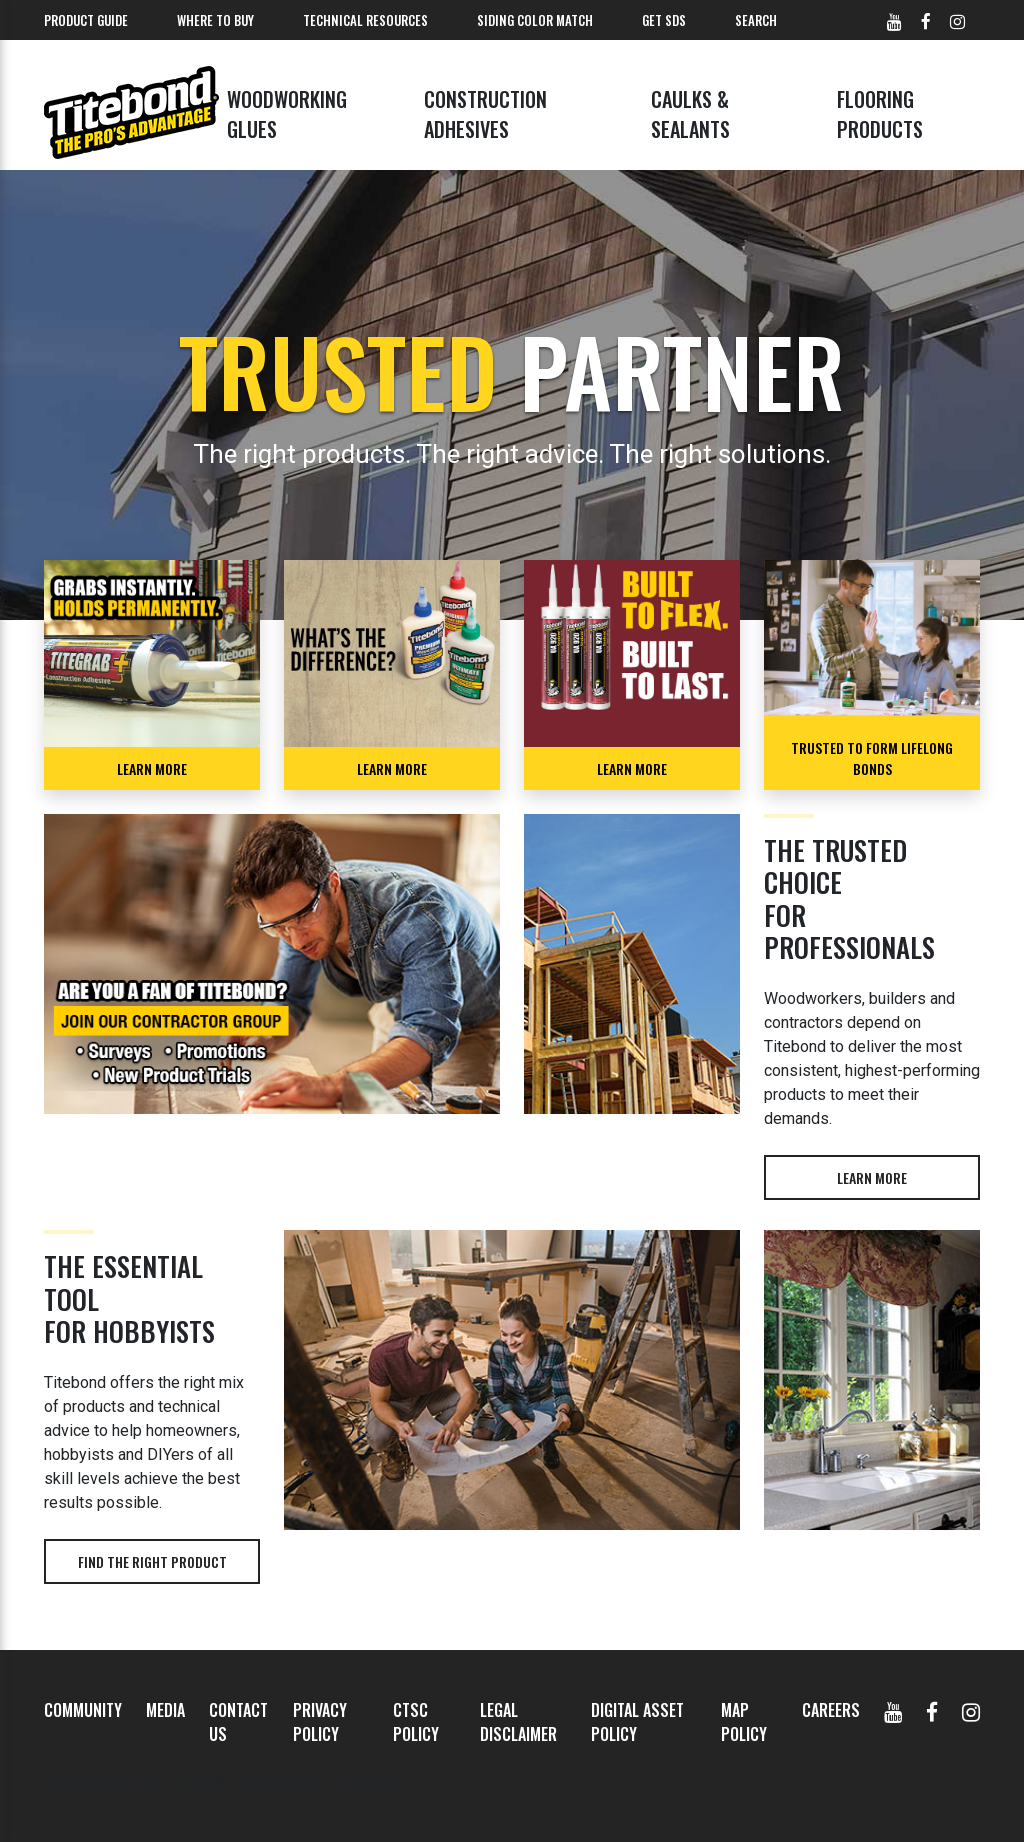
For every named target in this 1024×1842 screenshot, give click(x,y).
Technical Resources (365, 20)
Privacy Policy (320, 1722)
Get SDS (664, 20)
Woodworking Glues (287, 114)
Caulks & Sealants (690, 114)
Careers (831, 1710)
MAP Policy (744, 1722)
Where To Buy (215, 20)
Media (165, 1710)
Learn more (872, 1177)
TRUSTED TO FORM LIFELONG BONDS (872, 758)
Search (756, 20)
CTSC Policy (416, 1722)
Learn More (392, 768)
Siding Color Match (535, 20)
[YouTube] (893, 1710)
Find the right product (152, 1561)
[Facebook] (932, 1710)
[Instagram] (971, 1710)
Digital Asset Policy (637, 1722)
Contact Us (238, 1722)
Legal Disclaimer (518, 1722)
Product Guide (86, 20)
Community (83, 1710)
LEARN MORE (152, 768)
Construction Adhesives (485, 114)
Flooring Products (880, 114)
